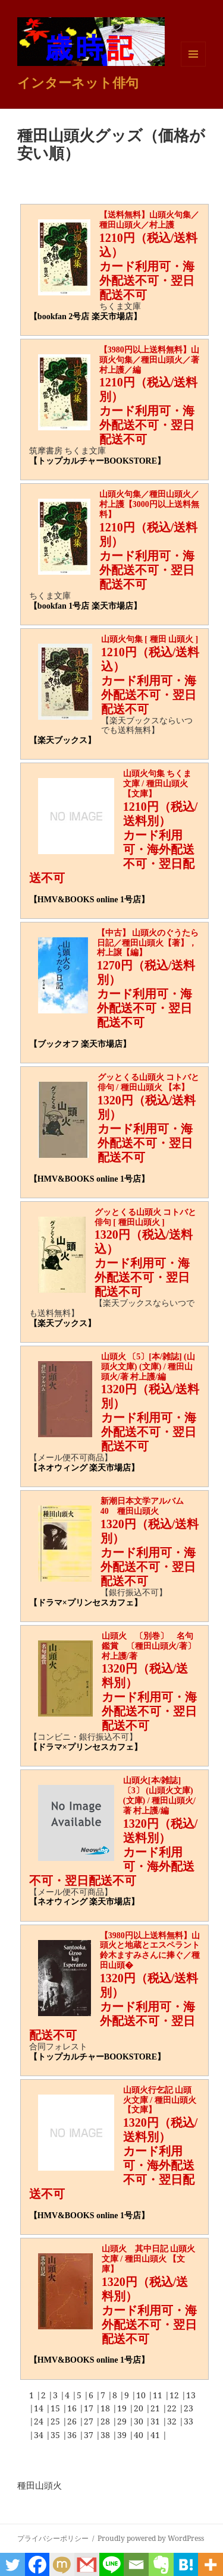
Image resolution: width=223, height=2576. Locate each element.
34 (40, 2434)
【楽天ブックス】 (62, 740)
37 (90, 2434)
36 (73, 2434)
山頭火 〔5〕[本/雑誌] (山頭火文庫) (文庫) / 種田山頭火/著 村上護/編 (148, 1366)
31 (156, 2421)
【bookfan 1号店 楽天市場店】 (85, 606)
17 (90, 2408)
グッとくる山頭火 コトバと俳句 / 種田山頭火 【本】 (149, 1082)
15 (56, 2408)
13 (191, 2395)
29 (123, 2421)
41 (156, 2434)
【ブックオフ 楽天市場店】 (80, 1044)
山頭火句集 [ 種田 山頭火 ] (149, 639)
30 (140, 2421)
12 (175, 2395)
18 (106, 2408)
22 (173, 2408)
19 (123, 2408)
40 (140, 2434)
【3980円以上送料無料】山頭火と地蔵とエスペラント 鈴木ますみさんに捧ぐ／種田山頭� (154, 1950)
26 (73, 2421)
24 (40, 2421)
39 (123, 2434)
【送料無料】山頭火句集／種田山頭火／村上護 (149, 219)
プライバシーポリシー (53, 2538)
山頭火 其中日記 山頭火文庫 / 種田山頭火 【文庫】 (149, 2258)
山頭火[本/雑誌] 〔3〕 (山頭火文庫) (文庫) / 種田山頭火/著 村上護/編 (159, 1795)
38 (106, 2434)
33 (188, 2421)
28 (106, 2421)
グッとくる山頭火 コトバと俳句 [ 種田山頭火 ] (146, 1217)
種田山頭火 (39, 2485)
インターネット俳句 (78, 82)
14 (40, 2408)
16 (73, 2408)
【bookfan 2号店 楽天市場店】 (85, 316)
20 (140, 2408)
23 (188, 2408)
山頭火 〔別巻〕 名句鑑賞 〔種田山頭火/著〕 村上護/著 (153, 1646)
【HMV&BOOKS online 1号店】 (89, 899)
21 (156, 2408)
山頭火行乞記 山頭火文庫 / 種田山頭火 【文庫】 (159, 2100)
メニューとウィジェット (193, 66)
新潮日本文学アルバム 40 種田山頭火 (146, 1506)
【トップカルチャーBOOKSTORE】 (97, 460)
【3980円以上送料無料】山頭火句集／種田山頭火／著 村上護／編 (153, 359)
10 (142, 2395)
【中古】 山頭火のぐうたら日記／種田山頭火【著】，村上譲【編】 (148, 943)
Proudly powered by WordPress (151, 2538)
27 (90, 2421)
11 (159, 2395)
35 (56, 2434)
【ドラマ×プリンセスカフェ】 (85, 1602)
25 (56, 2421)
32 (173, 2421)
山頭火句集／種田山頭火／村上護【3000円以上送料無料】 (149, 504)
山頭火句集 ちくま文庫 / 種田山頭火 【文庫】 (157, 783)
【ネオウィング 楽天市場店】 (84, 1467)
